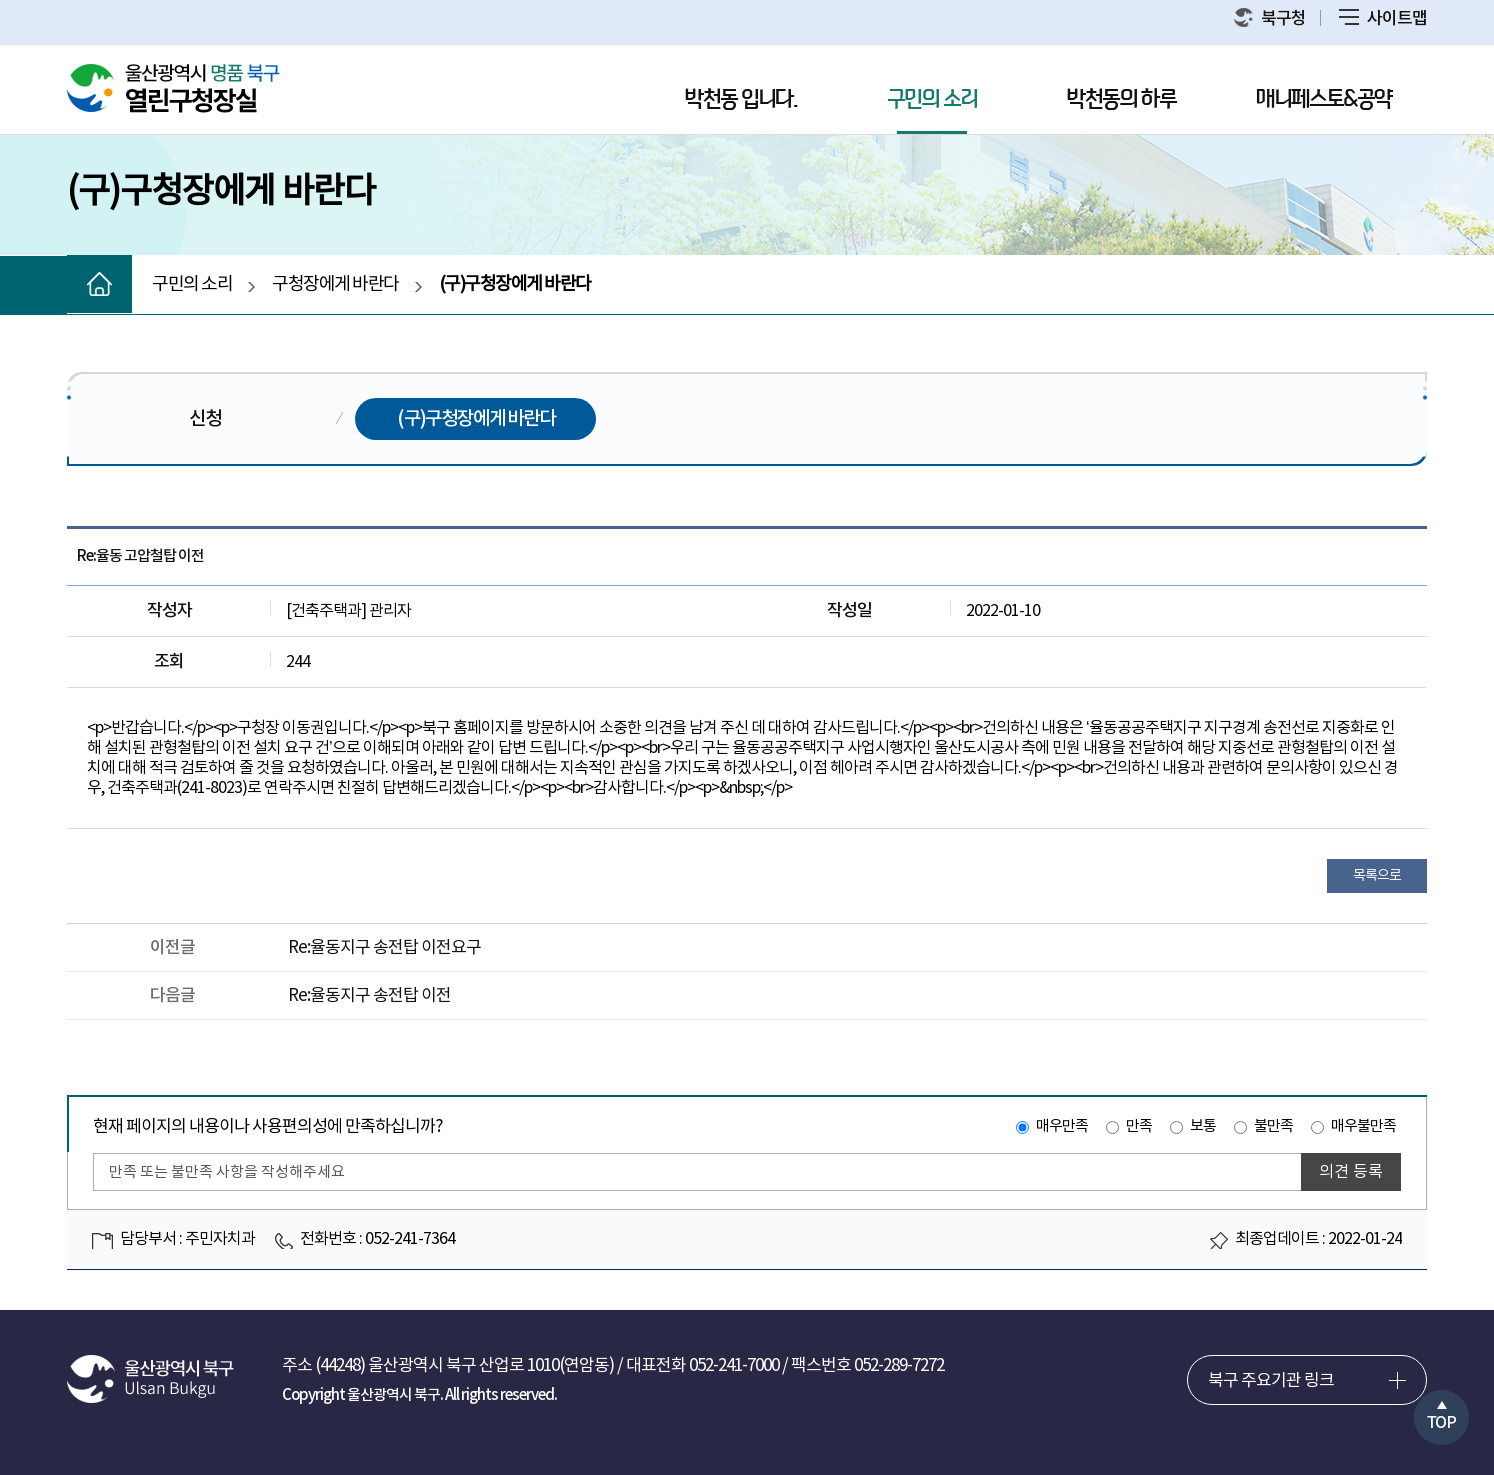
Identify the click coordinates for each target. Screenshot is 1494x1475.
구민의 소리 (932, 99)
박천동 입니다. (741, 99)
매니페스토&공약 (1324, 99)
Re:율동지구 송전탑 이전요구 (384, 948)
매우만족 (1062, 1126)
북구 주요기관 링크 (1271, 1381)
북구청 (1270, 18)
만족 (1139, 1126)
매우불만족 (1363, 1126)
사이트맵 (1383, 19)
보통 (1203, 1126)
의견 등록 (1351, 1172)
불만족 (1273, 1126)
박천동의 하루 (1121, 99)
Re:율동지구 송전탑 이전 (369, 996)
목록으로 (1377, 876)
